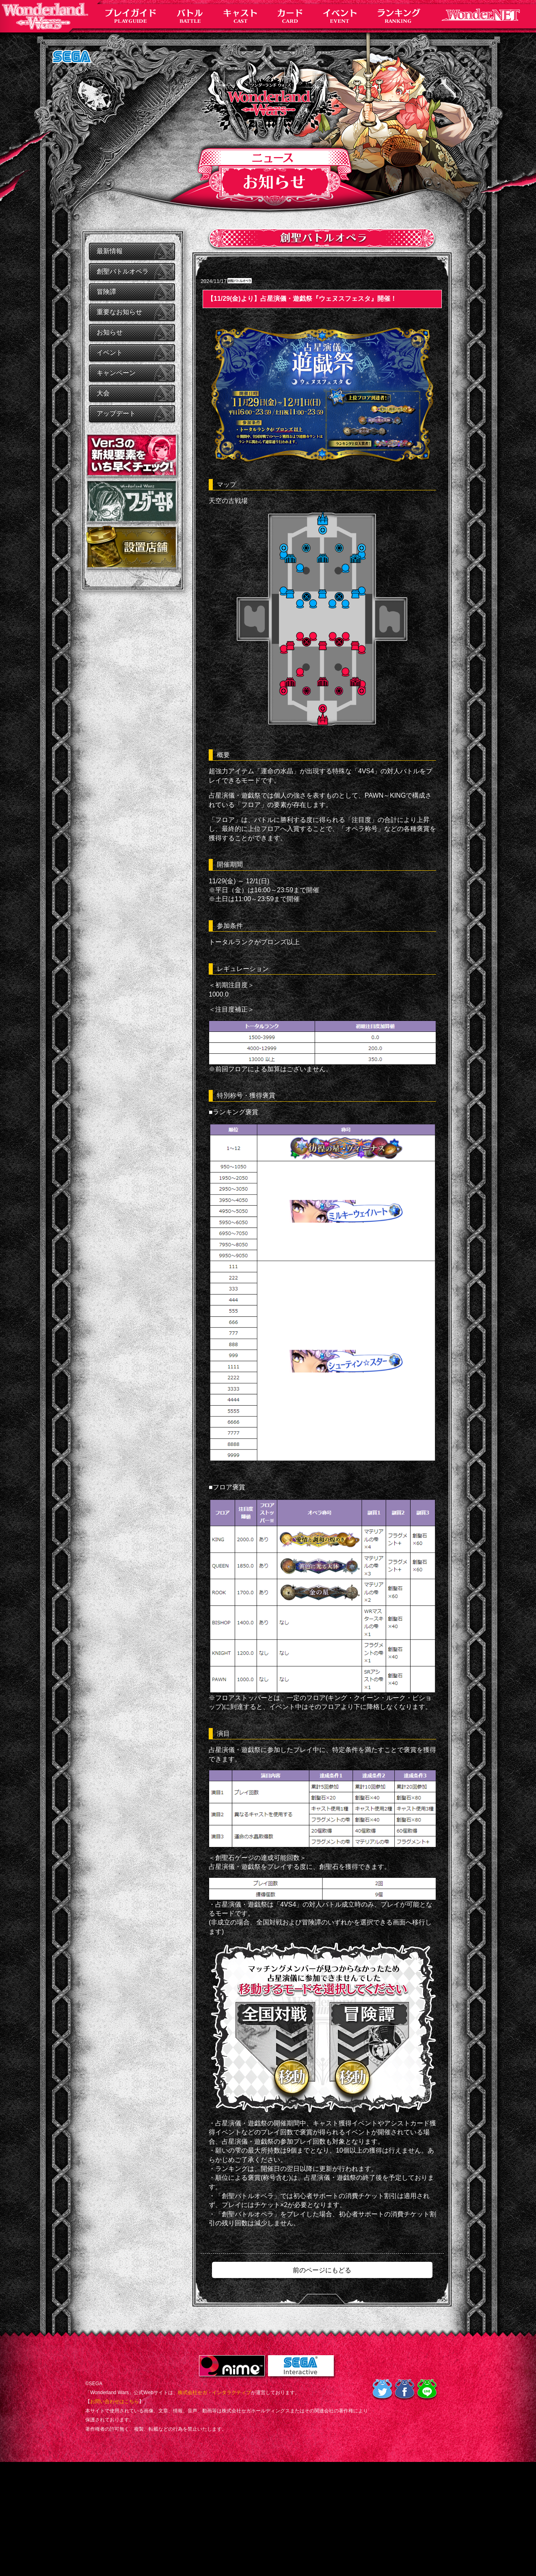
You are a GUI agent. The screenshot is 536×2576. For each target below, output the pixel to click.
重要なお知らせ (119, 312)
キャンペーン (116, 372)
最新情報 (110, 251)
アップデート (116, 413)
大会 (103, 393)
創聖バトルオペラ (123, 271)
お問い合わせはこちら (114, 2401)
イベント (110, 352)
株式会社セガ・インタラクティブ (214, 2392)
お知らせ (110, 332)
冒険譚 (106, 291)
